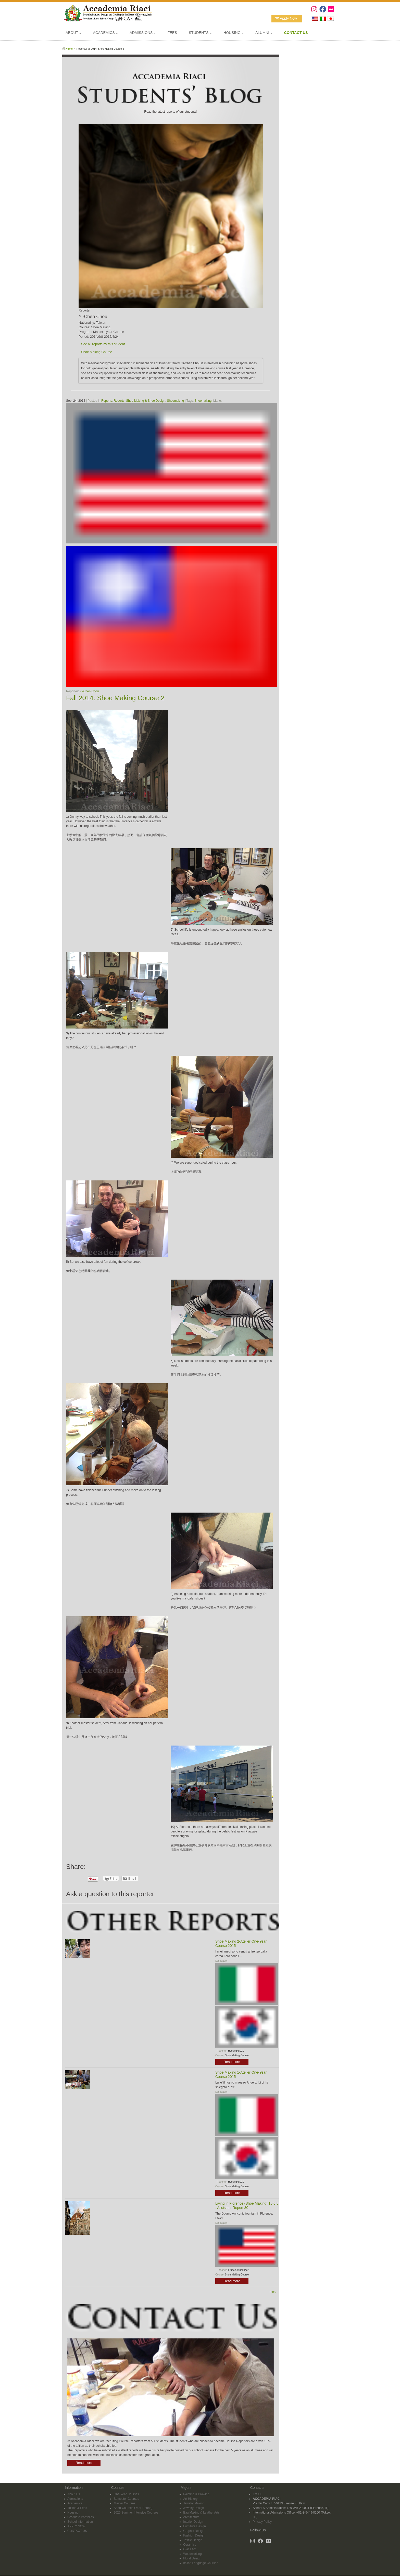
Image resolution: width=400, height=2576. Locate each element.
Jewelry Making (193, 2503)
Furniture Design (194, 2526)
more (273, 2292)
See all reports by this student (103, 344)
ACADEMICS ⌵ (105, 33)
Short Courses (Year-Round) (133, 2508)
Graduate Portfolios (80, 2517)
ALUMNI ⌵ (263, 33)
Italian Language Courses (200, 2563)
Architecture (191, 2517)
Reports (106, 400)
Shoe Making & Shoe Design (145, 400)
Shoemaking (175, 400)
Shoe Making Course (96, 352)
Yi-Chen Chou (89, 691)
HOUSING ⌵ (233, 33)
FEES (172, 33)
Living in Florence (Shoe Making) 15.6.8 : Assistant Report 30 (246, 2205)
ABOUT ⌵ (73, 33)
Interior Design (193, 2521)
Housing (73, 2512)
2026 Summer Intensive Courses (136, 2512)
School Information (80, 2521)
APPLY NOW (76, 2526)
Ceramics (189, 2544)
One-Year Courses (126, 2494)
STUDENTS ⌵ (200, 33)
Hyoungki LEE (236, 2050)
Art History (190, 2499)
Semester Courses (126, 2499)
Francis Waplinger (238, 2270)
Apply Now (288, 18)
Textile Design (192, 2540)
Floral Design (192, 2558)
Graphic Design (193, 2531)
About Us (73, 2494)
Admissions (75, 2499)
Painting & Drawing (196, 2494)
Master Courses (124, 2503)
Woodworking (192, 2554)
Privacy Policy (262, 2521)
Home (69, 48)
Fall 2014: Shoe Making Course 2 (115, 698)
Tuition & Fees (77, 2508)
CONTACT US (77, 2531)
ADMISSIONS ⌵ (143, 33)
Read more (232, 2062)
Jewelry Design (193, 2508)
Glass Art (189, 2549)
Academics (74, 2503)
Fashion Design (193, 2535)
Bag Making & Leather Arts (201, 2512)
